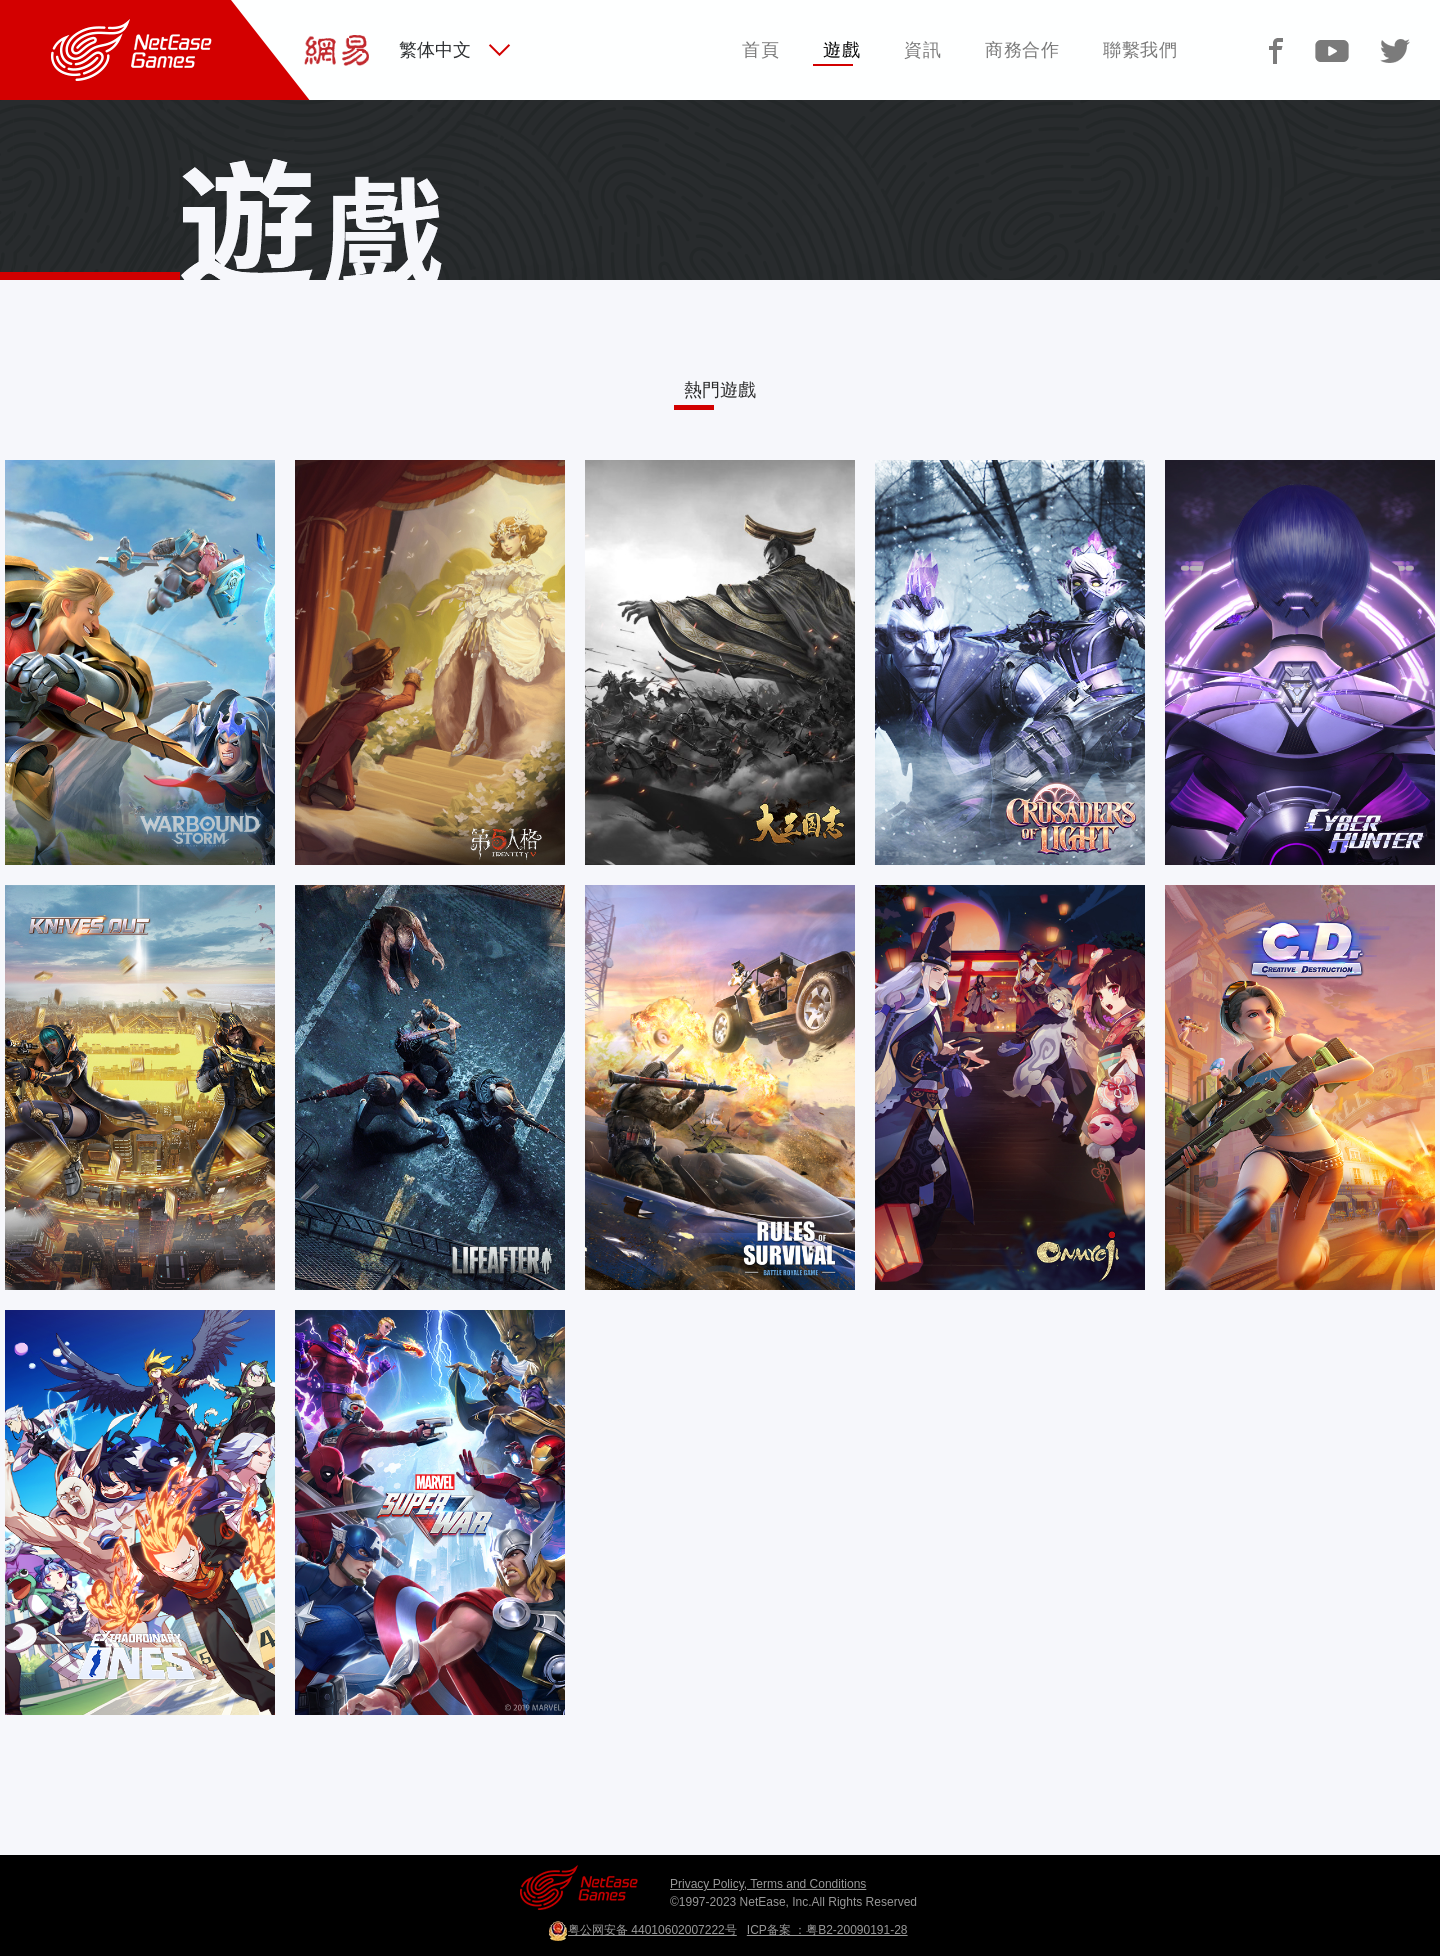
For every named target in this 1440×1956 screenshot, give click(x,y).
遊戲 (841, 50)
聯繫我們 (1140, 50)
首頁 (760, 50)
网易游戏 (28, 11)
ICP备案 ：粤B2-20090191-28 (827, 1930)
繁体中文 (435, 50)
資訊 (922, 50)
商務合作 (1022, 50)
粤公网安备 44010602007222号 (642, 1930)
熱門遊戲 (720, 390)
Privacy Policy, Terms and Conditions (768, 1884)
